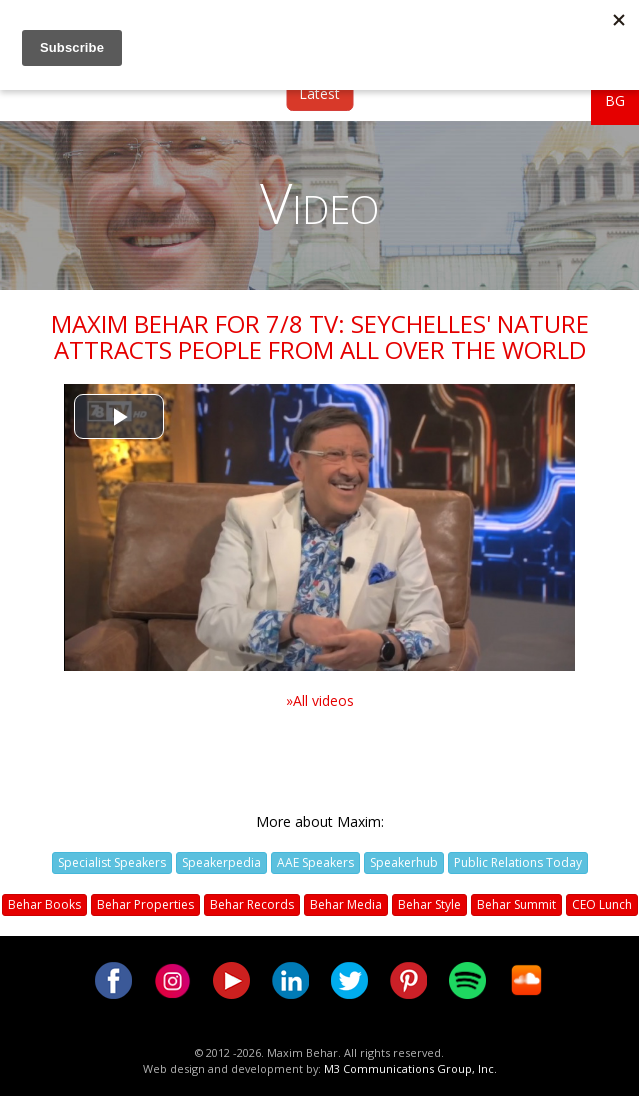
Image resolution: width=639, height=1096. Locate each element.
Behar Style (429, 904)
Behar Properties (145, 904)
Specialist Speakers (112, 862)
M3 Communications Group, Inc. (410, 1068)
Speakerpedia (221, 862)
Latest (319, 93)
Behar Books (44, 904)
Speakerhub (404, 862)
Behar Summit (516, 904)
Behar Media (346, 904)
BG (615, 100)
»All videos (320, 700)
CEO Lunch (602, 904)
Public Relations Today (518, 862)
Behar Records (252, 904)
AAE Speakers (315, 862)
